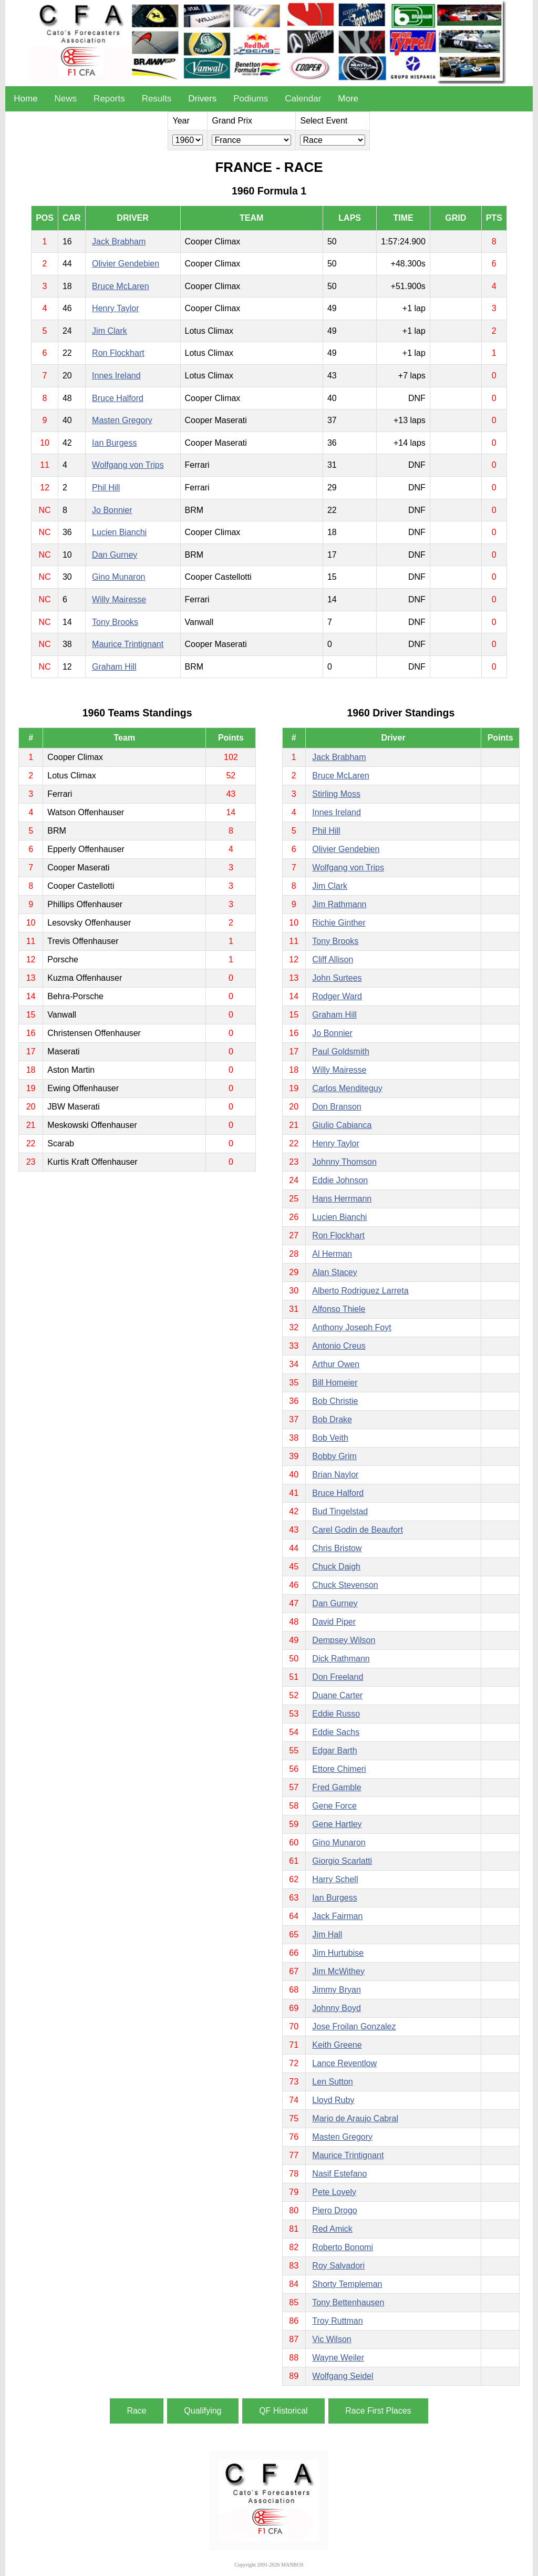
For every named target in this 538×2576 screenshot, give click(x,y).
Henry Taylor (115, 308)
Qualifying (202, 2410)
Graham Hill (114, 666)
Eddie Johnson (340, 1180)
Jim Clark (109, 330)
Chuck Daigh (336, 1566)
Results (157, 99)
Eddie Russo (336, 1713)
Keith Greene (336, 2044)
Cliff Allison (332, 959)
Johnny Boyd (336, 2008)
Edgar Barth (334, 1750)
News (66, 99)
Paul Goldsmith (340, 1051)
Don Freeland (337, 1676)
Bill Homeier (334, 1382)
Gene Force (334, 1805)
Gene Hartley (336, 1824)
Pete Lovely (334, 2192)
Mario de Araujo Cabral (355, 2118)
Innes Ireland (116, 375)
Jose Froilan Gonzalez (354, 2026)
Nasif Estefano (339, 2173)
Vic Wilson (331, 2339)
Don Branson (336, 1106)
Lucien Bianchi (119, 532)
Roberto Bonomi (342, 2247)
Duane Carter (337, 1695)
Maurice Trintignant (127, 644)
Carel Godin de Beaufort (357, 1529)
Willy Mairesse (119, 599)
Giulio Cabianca (341, 1125)
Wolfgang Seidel (342, 2376)
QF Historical (283, 2410)
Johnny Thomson (344, 1161)
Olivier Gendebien (125, 263)
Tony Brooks (115, 622)
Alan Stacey (334, 1272)
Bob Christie (335, 1401)
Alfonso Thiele (338, 1309)
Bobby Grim (334, 1456)
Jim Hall (327, 1934)
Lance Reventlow (344, 2063)
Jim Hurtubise (338, 1952)
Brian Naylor (335, 1474)
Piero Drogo (334, 2210)
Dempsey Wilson (343, 1640)
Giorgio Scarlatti (342, 1860)
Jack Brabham (119, 241)
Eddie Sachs (335, 1732)
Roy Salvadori (338, 2265)
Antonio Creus (338, 1345)
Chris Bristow (336, 1548)
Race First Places (378, 2410)
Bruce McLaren (120, 286)
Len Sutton (332, 2081)
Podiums (250, 99)
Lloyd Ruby (333, 2100)
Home (25, 99)
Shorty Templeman (347, 2284)
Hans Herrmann (341, 1198)
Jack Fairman (337, 1916)
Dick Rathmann (340, 1658)
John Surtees (336, 977)
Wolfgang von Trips (128, 464)
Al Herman (332, 1253)
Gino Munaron (118, 576)
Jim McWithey (338, 1971)
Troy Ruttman (337, 2320)
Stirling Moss (336, 793)
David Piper (334, 1621)
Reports (109, 99)
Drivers (202, 99)
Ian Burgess (114, 442)
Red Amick (332, 2228)
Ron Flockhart (118, 352)
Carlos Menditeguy (347, 1088)
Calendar (303, 99)
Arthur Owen (335, 1364)
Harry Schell (335, 1879)
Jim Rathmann (339, 904)
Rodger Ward (337, 996)
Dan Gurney (114, 554)
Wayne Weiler (338, 2357)
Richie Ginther (338, 922)
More (348, 99)
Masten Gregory (122, 420)
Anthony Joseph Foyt (351, 1327)
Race (136, 2410)
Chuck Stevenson (345, 1585)
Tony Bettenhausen (348, 2302)
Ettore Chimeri (339, 1768)
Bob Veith (330, 1437)
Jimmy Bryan (336, 1989)
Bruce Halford (117, 398)
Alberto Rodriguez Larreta (360, 1290)
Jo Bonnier (112, 510)
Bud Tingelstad (340, 1511)
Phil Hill (106, 487)
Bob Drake (332, 1419)
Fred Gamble (336, 1787)
